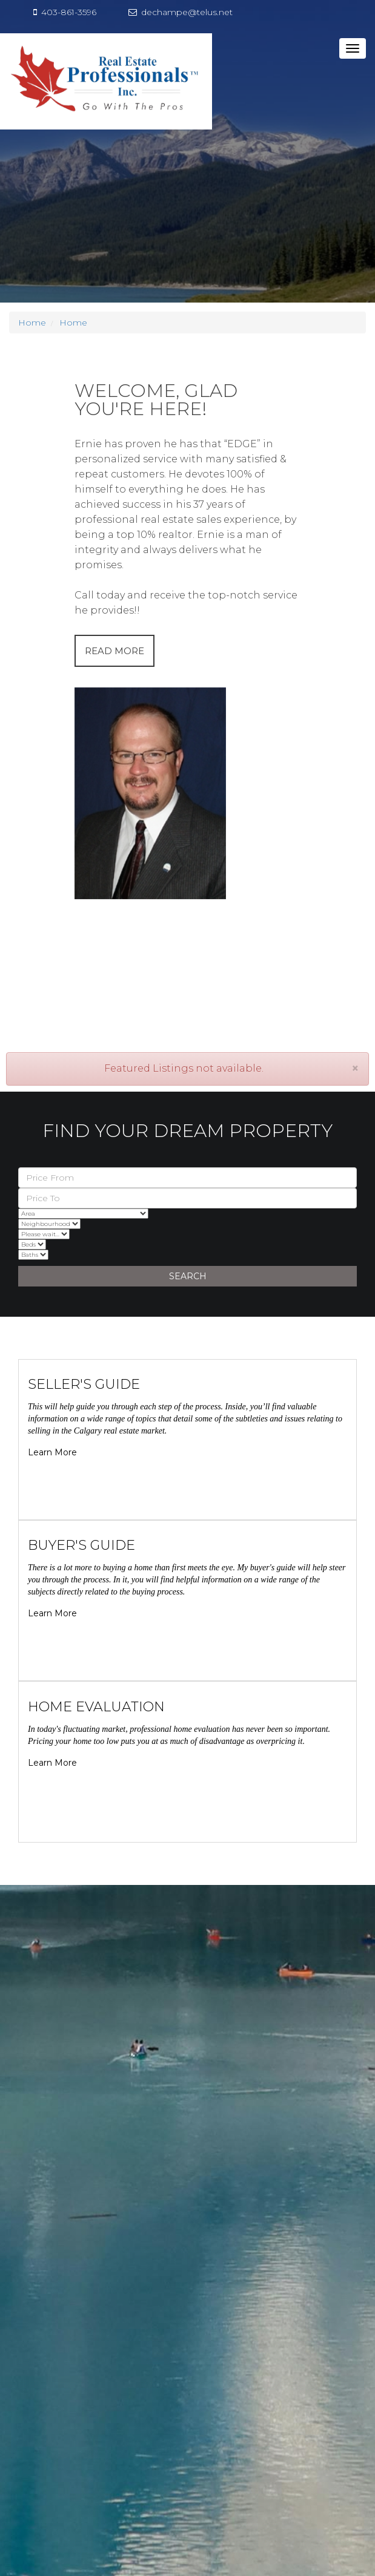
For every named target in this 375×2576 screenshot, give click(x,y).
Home (32, 322)
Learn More (52, 1452)
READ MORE (114, 651)
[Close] (355, 1068)
